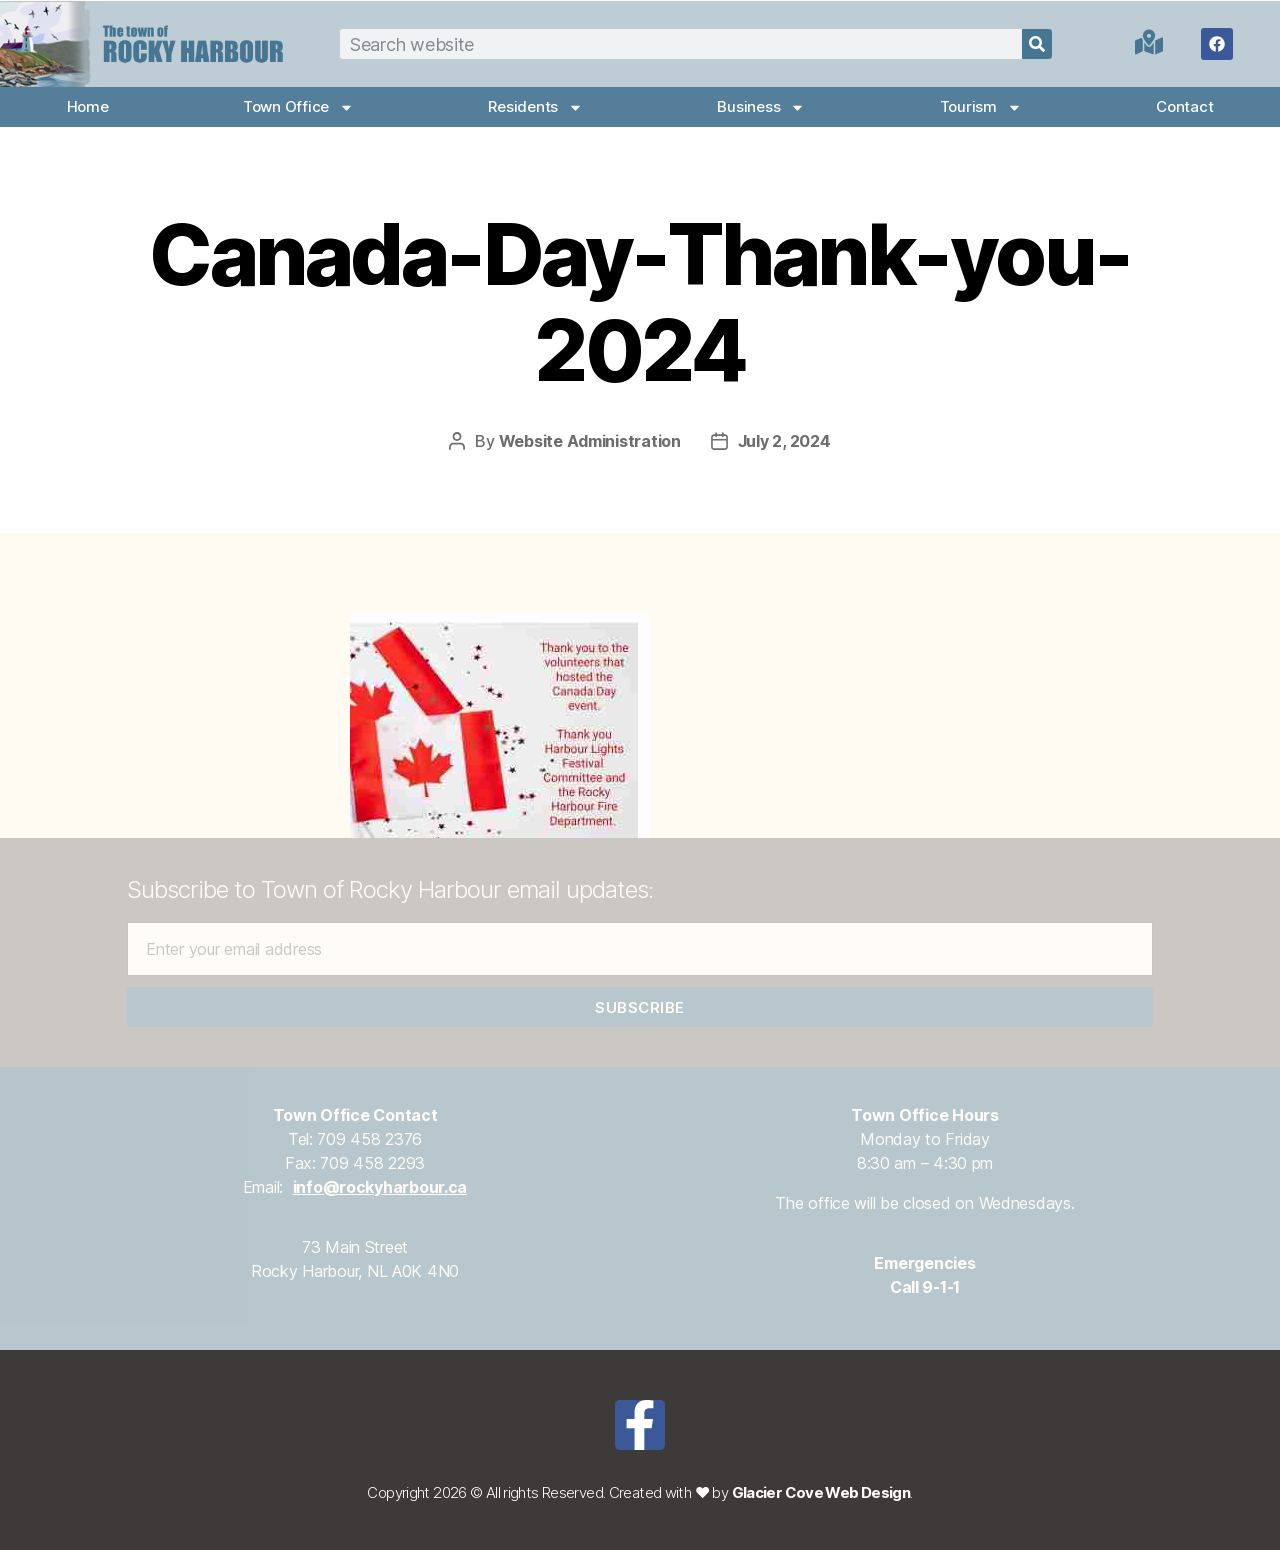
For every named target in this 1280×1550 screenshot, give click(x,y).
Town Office (298, 107)
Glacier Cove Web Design (821, 1492)
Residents (535, 107)
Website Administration (590, 441)
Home (88, 106)
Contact (1184, 106)
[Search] (1037, 44)
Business (761, 107)
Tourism (981, 107)
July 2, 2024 (784, 441)
